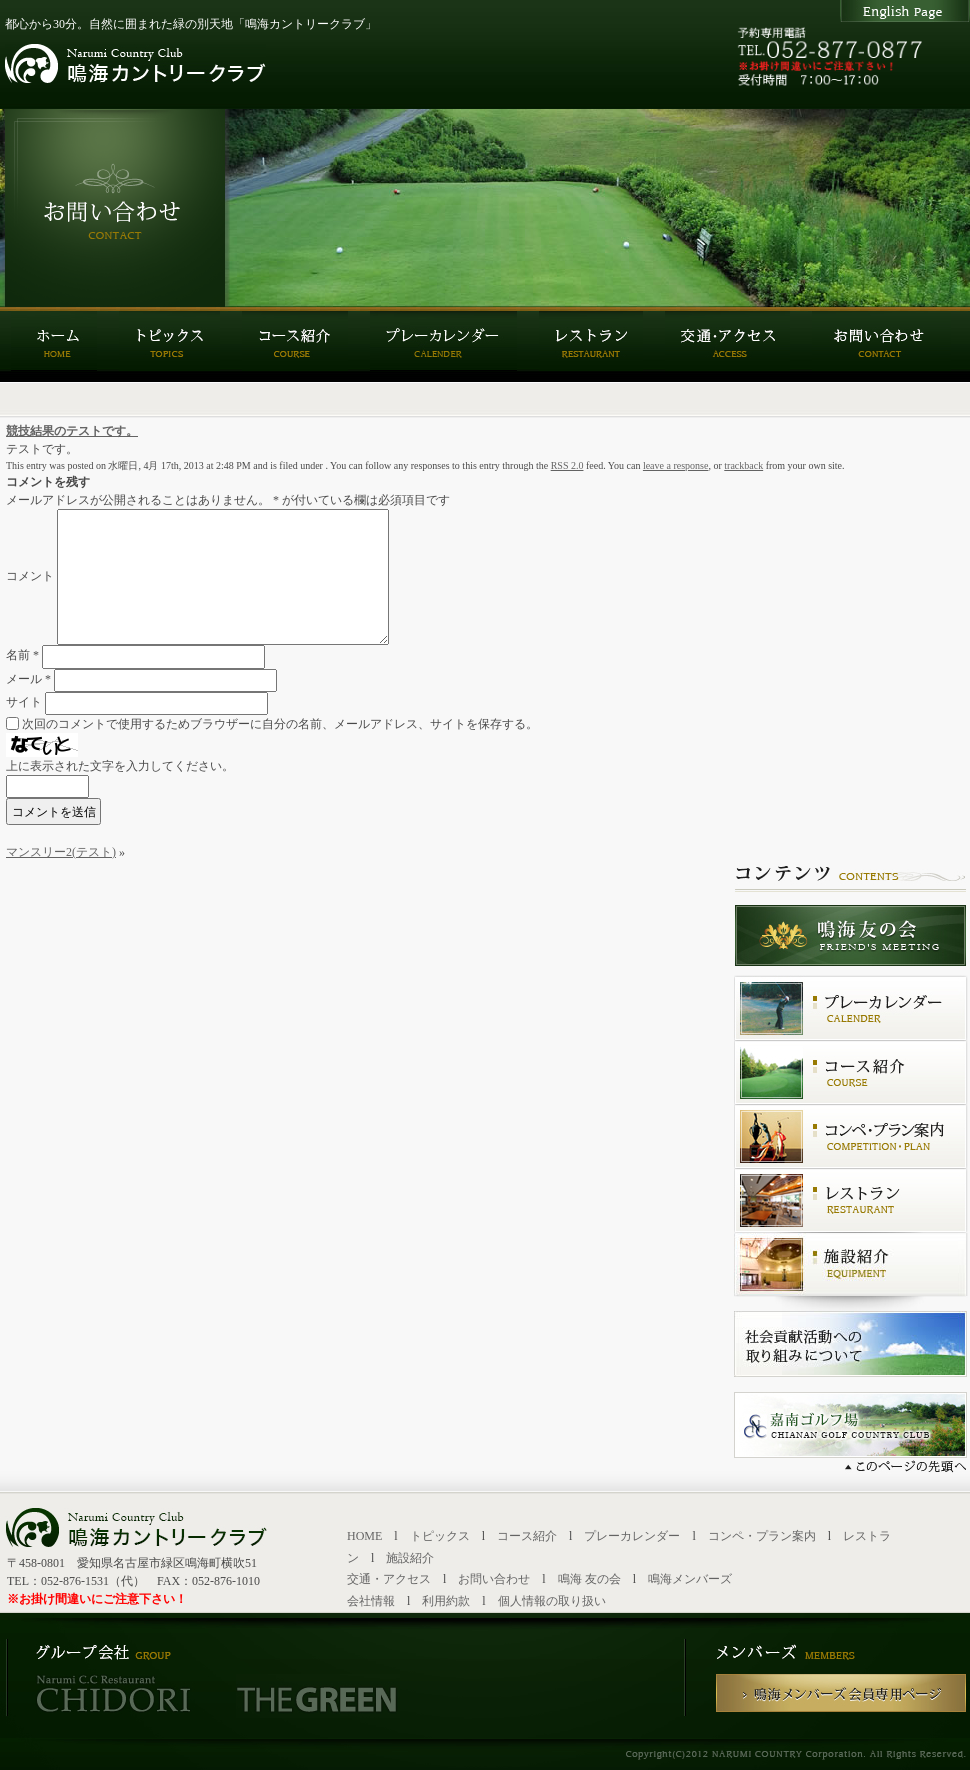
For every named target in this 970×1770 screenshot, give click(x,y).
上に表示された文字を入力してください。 (120, 766)
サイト (24, 702)
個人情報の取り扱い (552, 1601)
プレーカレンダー (632, 1536)
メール (28, 679)
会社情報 (371, 1601)
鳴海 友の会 (589, 1579)
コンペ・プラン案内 (762, 1536)
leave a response (676, 465)
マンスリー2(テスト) (61, 852)
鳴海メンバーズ (690, 1579)
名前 (22, 656)
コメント (30, 576)
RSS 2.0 (567, 465)
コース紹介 (527, 1536)
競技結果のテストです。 (72, 431)
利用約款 (446, 1601)
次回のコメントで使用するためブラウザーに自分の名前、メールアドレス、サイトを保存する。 (280, 724)
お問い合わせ (494, 1579)
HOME (364, 1536)
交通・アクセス (389, 1579)
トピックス (440, 1536)
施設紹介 (410, 1558)
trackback (743, 465)
